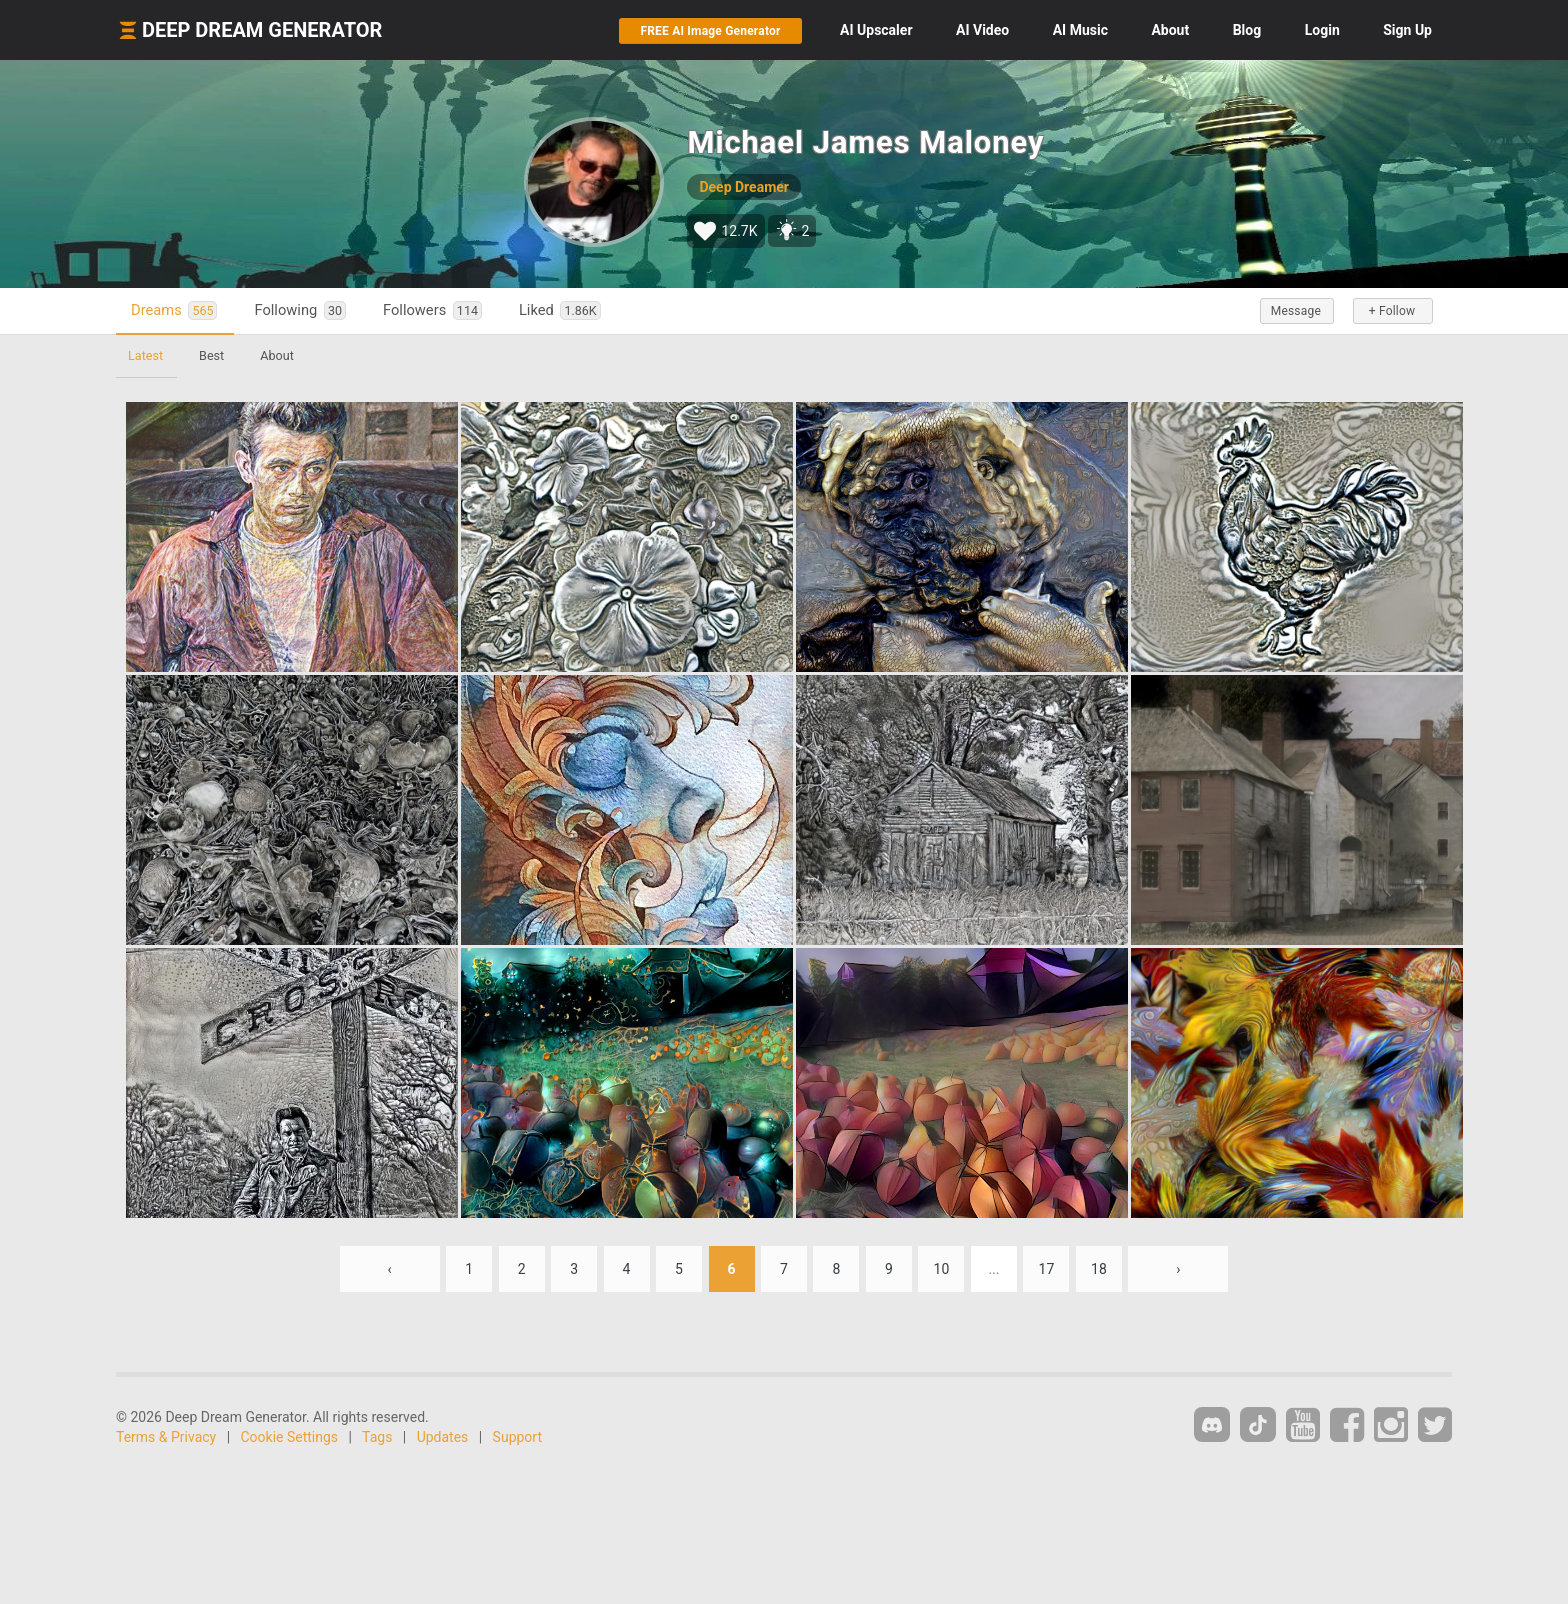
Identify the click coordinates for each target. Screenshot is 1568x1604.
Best (211, 355)
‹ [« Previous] (390, 1269)
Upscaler (876, 30)
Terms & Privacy (166, 1437)
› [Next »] (1178, 1269)
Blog (1247, 30)
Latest (145, 355)
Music (1080, 30)
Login (1322, 30)
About (1170, 30)
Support (517, 1437)
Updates (443, 1437)
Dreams (174, 310)
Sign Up (1407, 30)
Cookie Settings (290, 1437)
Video (982, 30)
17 (1047, 1269)
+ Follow (1392, 311)
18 (1099, 1269)
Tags (377, 1437)
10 (942, 1269)
